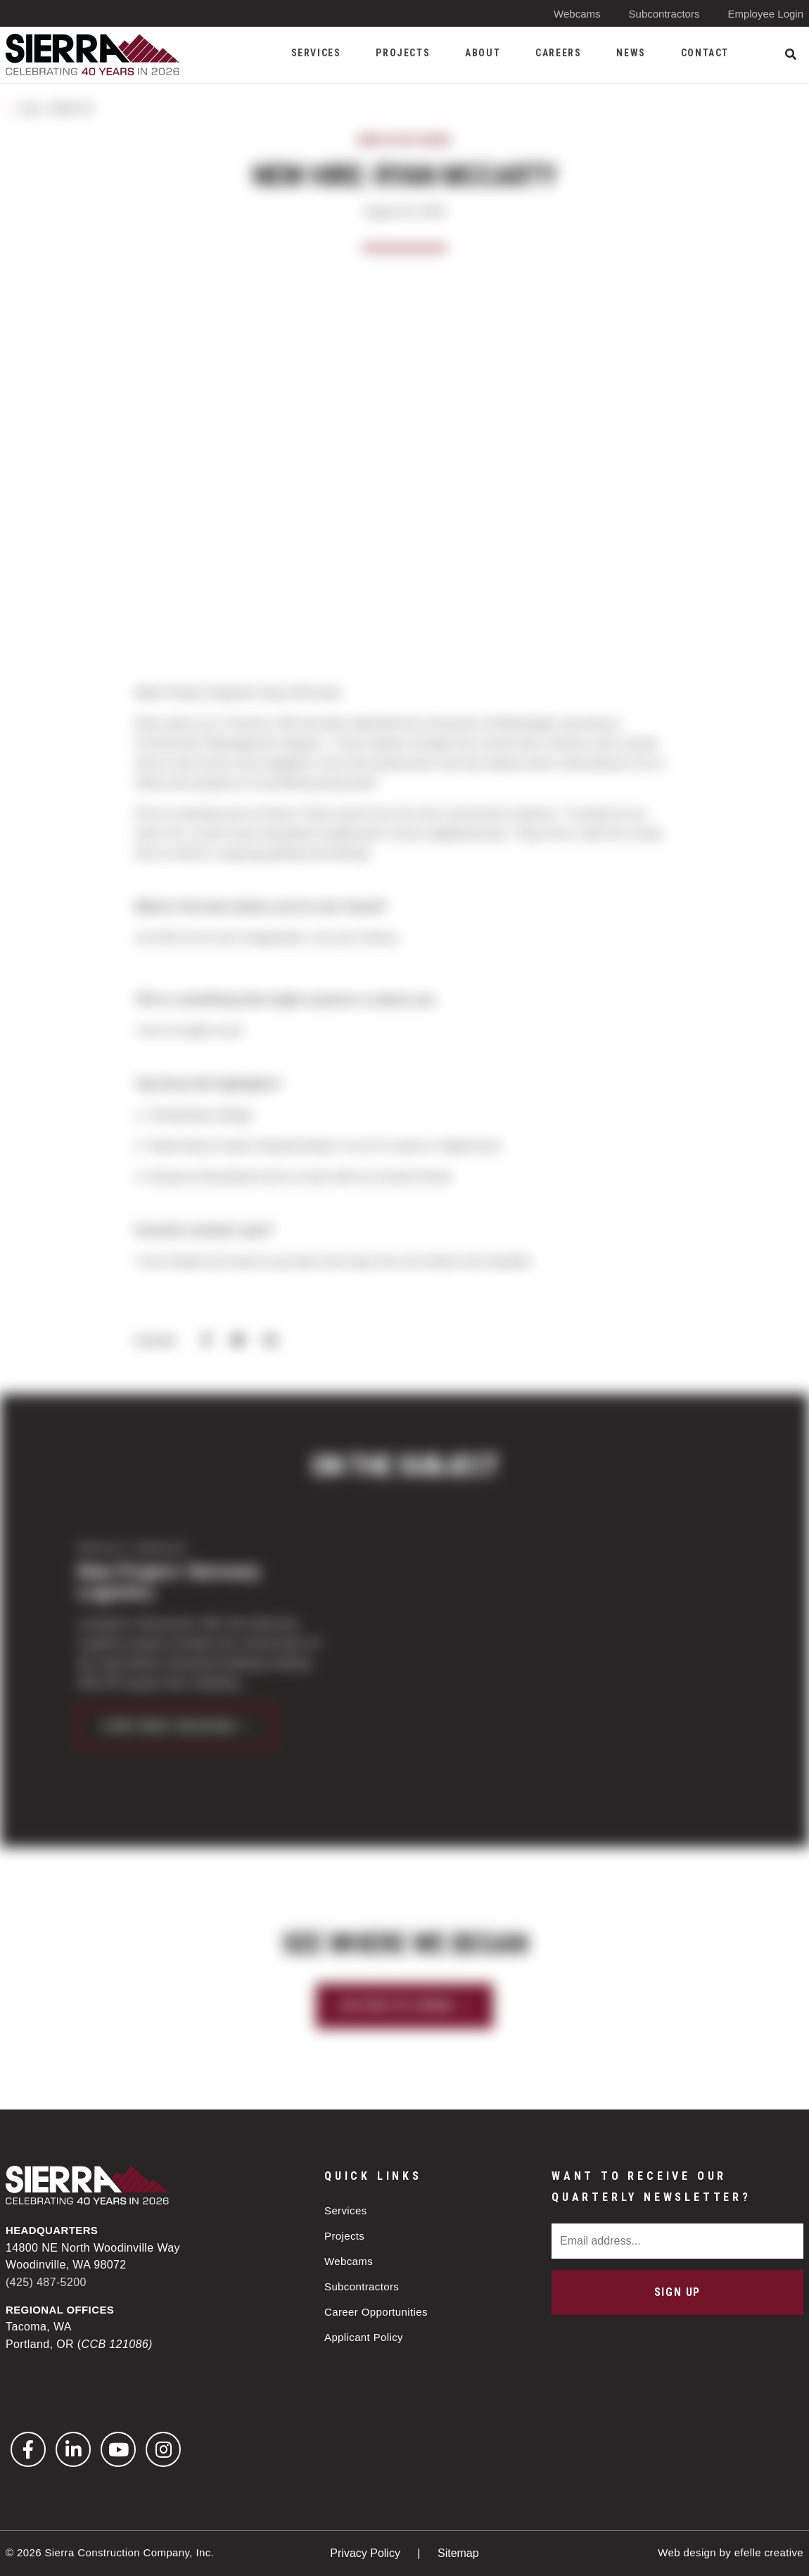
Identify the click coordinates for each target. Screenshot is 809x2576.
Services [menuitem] (316, 52)
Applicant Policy (363, 2337)
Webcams (577, 14)
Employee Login (765, 14)
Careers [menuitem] (558, 52)
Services (345, 2210)
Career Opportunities (376, 2312)
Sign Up (677, 2292)
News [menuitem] (630, 52)
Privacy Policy (366, 2553)
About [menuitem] (482, 52)
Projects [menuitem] (403, 52)
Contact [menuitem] (705, 52)
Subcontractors (664, 14)
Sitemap (458, 2553)
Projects (344, 2236)
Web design (687, 2552)
